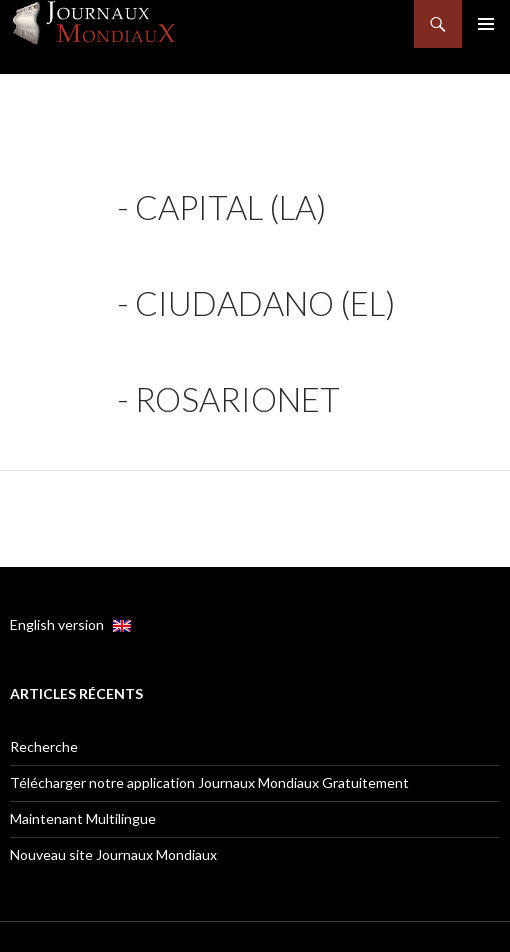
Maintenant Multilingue (83, 818)
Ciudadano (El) (265, 303)
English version (70, 624)
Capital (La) (230, 207)
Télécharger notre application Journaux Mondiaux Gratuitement (209, 782)
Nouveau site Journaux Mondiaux (113, 854)
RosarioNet (237, 399)
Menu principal (486, 24)
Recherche (44, 746)
